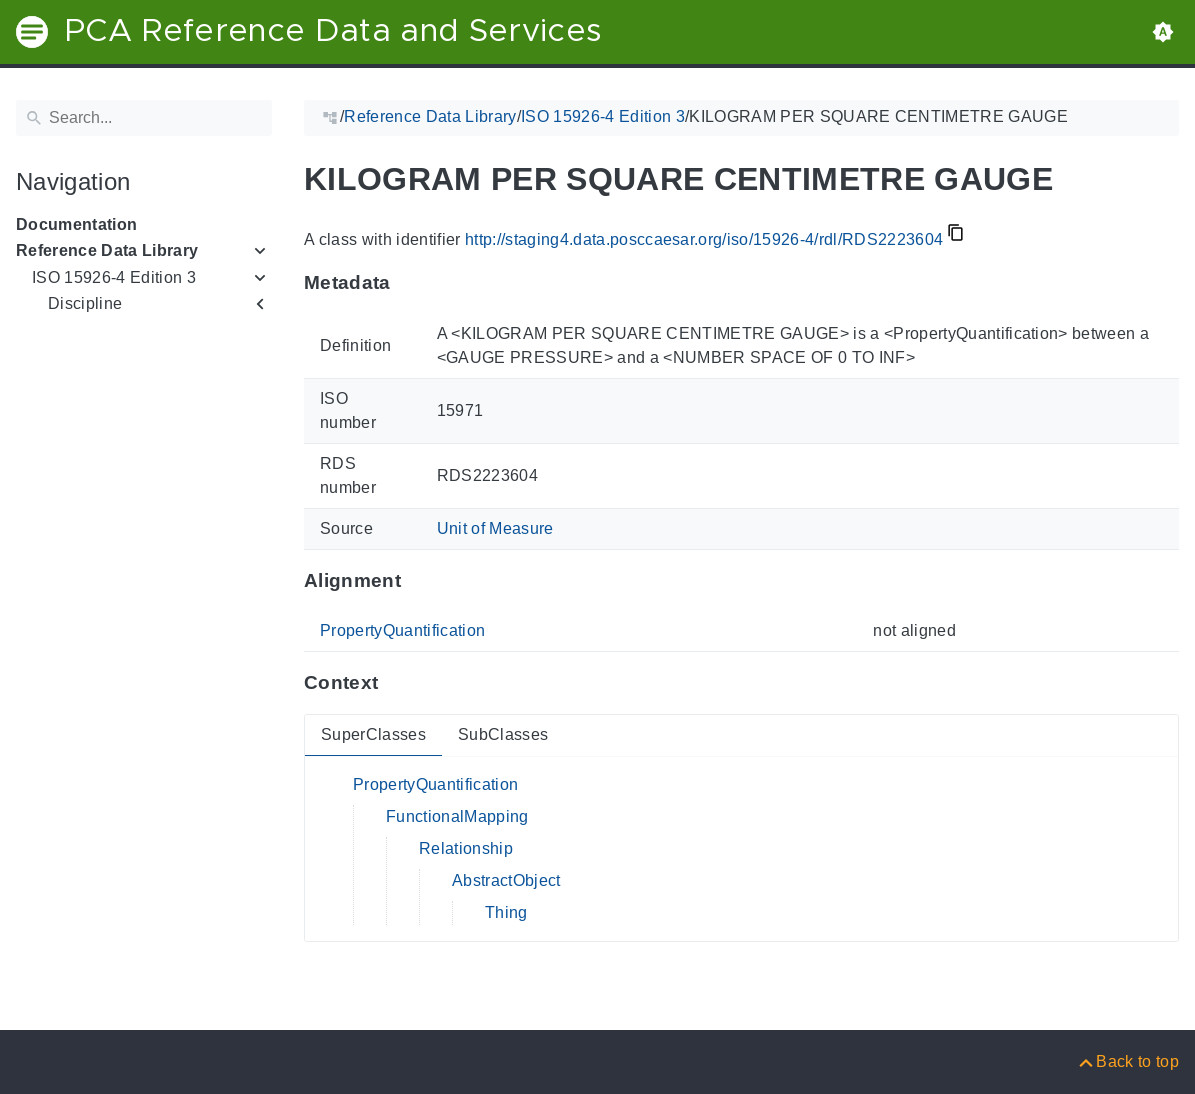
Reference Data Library (107, 250)
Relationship (466, 848)
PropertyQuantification (402, 630)
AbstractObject (506, 880)
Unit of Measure (495, 528)
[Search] (144, 118)
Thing (506, 912)
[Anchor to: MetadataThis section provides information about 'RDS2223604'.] (410, 283)
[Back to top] (1127, 1061)
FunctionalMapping (457, 816)
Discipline (85, 303)
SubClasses (503, 734)
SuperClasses (373, 734)
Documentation (76, 224)
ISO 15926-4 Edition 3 (114, 277)
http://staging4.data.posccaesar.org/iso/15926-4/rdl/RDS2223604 (704, 239)
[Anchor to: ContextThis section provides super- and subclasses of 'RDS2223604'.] (397, 683)
